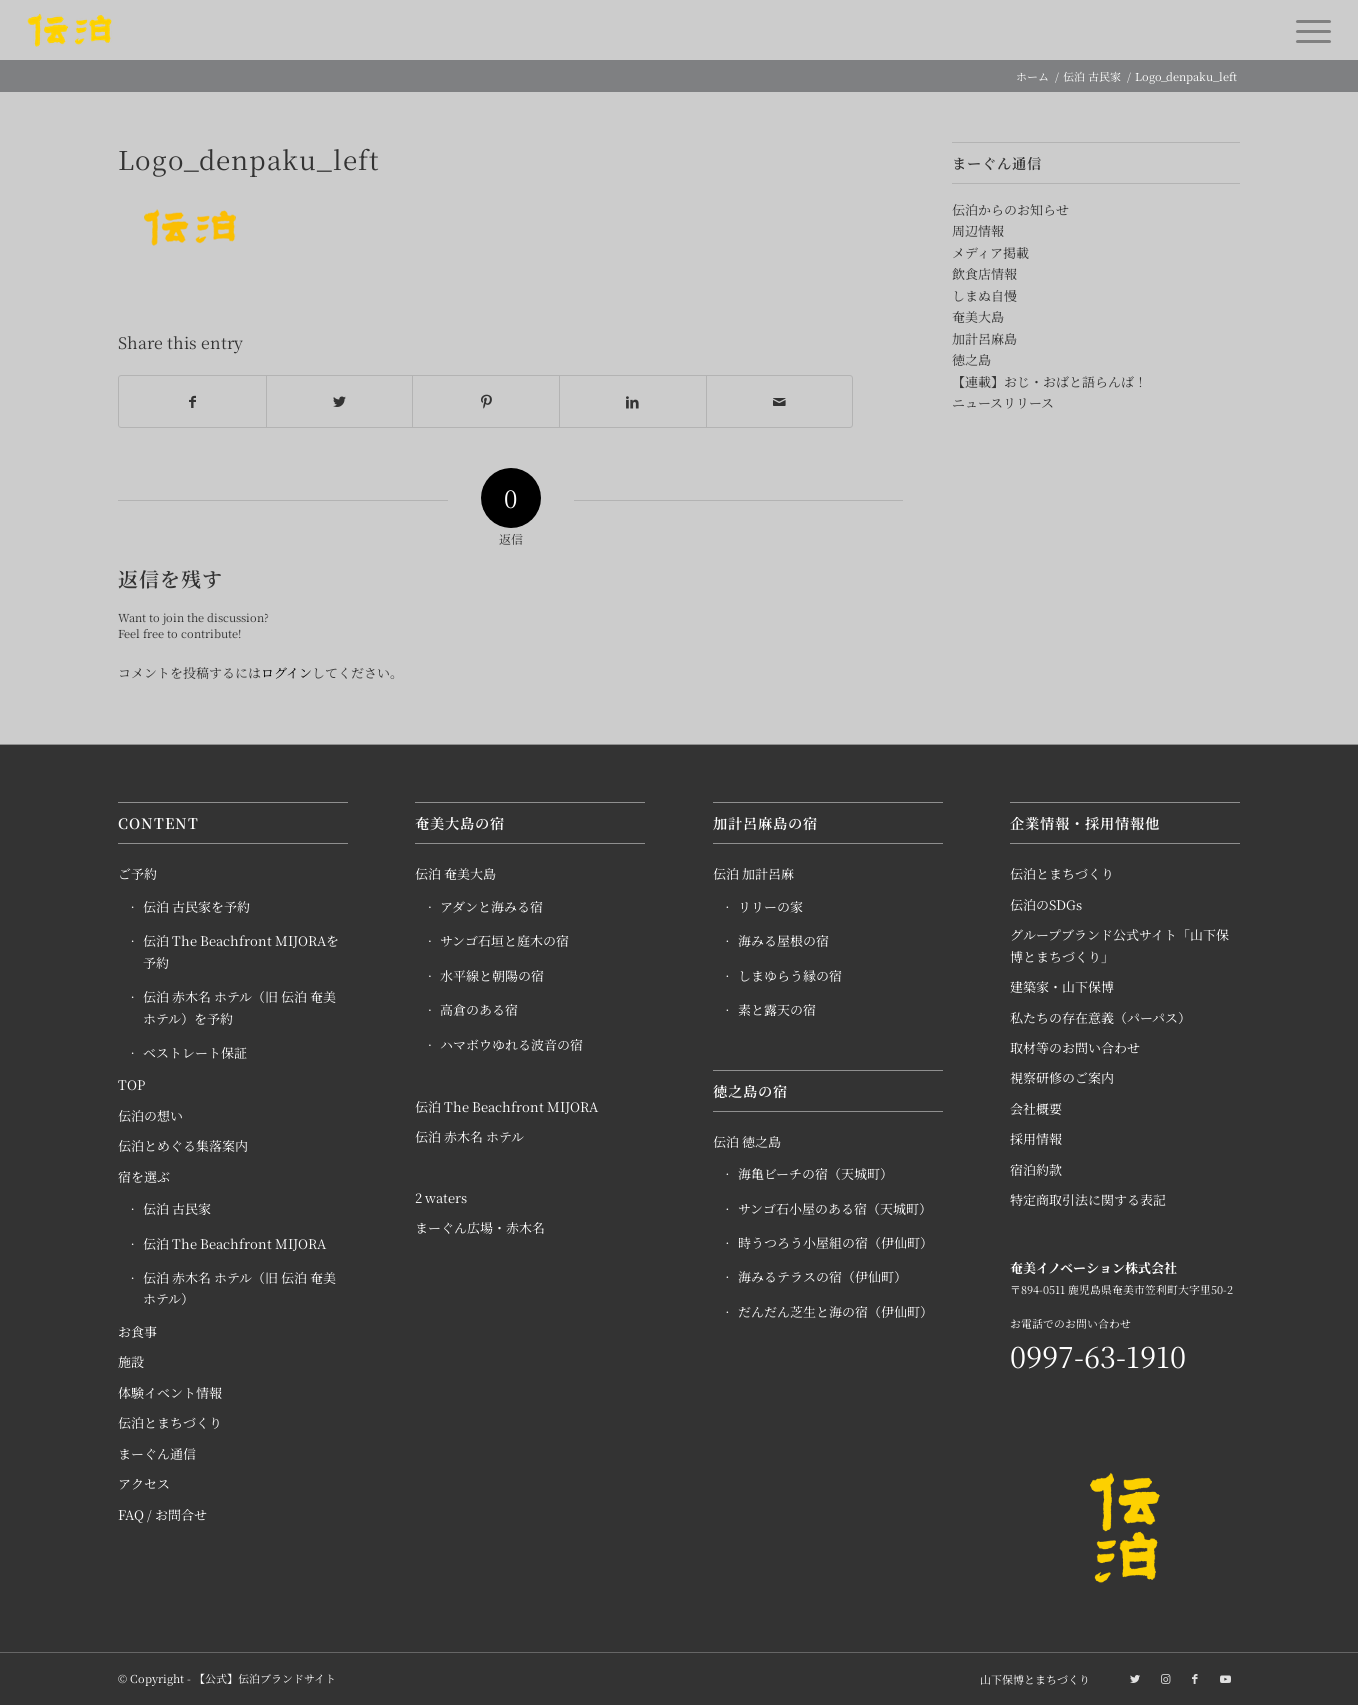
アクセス (144, 1484)
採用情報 (1036, 1139)
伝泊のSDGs (1046, 905)
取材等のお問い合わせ (1075, 1048)
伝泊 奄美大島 (455, 874)
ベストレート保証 (195, 1053)
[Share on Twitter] (340, 402)
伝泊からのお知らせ (1010, 209)
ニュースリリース (1003, 402)
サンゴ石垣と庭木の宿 (504, 941)
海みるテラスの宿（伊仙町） (822, 1277)
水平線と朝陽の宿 (492, 976)
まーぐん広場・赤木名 (480, 1228)
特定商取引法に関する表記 (1088, 1200)
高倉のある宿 (479, 1010)
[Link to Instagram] (1165, 1679)
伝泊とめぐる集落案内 (183, 1146)
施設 (131, 1362)
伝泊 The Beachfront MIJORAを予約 (241, 952)
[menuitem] (1030, 1680)
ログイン (286, 673)
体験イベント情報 (170, 1393)
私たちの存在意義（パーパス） (1100, 1018)
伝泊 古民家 (177, 1209)
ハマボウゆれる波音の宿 (511, 1045)
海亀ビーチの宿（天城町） (815, 1174)
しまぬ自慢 (984, 295)
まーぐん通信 (157, 1454)
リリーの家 (770, 907)
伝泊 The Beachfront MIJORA (234, 1244)
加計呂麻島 (984, 338)
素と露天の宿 (777, 1010)
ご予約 (137, 874)
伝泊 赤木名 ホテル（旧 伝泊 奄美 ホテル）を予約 (239, 1008)
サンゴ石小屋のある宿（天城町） (835, 1209)
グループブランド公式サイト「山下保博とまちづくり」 (1119, 946)
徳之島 (971, 359)
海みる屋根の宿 (783, 941)
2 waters (441, 1198)
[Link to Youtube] (1225, 1679)
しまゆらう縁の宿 (790, 976)
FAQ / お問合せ (162, 1515)
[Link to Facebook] (1195, 1679)
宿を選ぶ (144, 1177)
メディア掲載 (990, 252)
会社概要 (1036, 1109)
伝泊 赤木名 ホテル (469, 1137)
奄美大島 (978, 316)
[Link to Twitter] (1135, 1679)
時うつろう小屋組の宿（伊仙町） (835, 1243)
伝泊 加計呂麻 (753, 874)
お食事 (137, 1332)
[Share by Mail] (780, 402)
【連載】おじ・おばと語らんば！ (1049, 381)
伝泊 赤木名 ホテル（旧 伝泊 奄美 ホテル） (239, 1289)
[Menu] (1307, 30)
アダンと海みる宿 (491, 907)
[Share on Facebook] (192, 402)
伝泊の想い (150, 1116)
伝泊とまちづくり (170, 1423)
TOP (131, 1085)
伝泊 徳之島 (747, 1142)
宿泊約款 (1036, 1170)
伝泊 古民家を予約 (196, 907)
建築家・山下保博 (1062, 987)
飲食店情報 (984, 273)
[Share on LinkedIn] (633, 402)
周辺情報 (978, 230)
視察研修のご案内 (1062, 1078)
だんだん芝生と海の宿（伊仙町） (835, 1312)
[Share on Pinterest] (486, 402)
